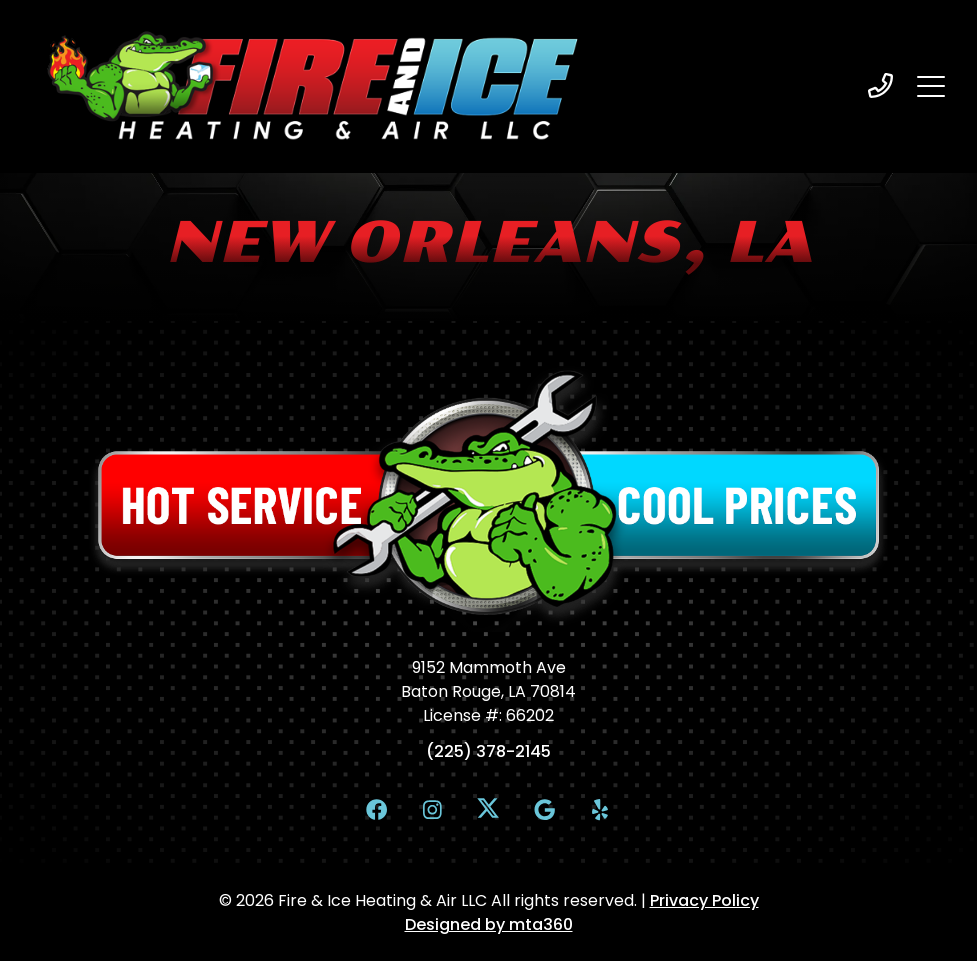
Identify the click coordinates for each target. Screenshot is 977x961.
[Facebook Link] (377, 809)
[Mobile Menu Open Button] (931, 86)
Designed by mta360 (489, 924)
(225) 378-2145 (488, 751)
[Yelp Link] (600, 809)
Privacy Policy (704, 900)
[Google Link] (544, 809)
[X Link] (489, 808)
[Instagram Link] (433, 809)
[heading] (880, 85)
